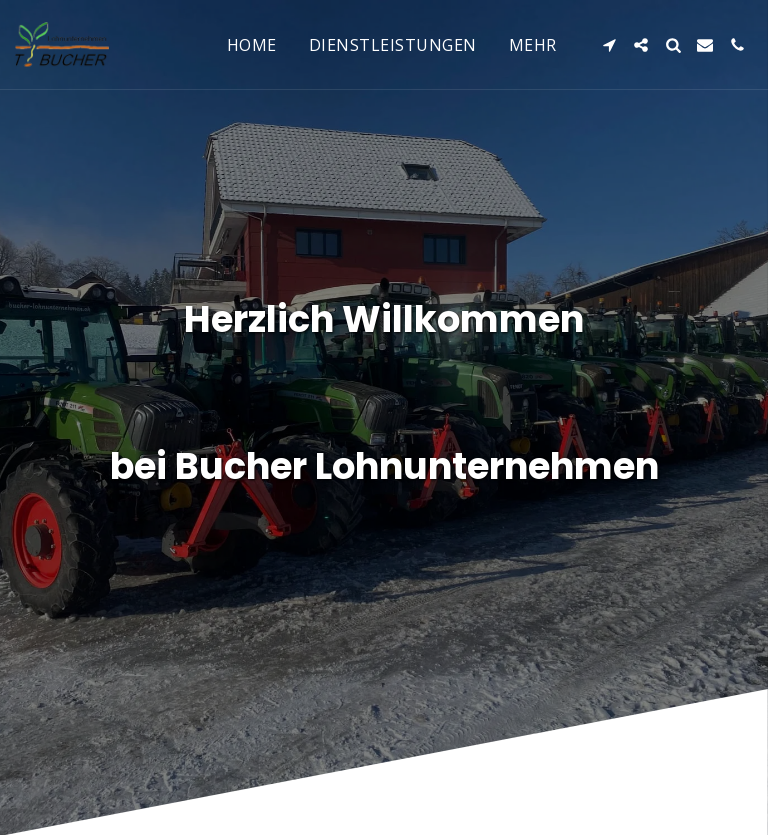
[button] (609, 45)
